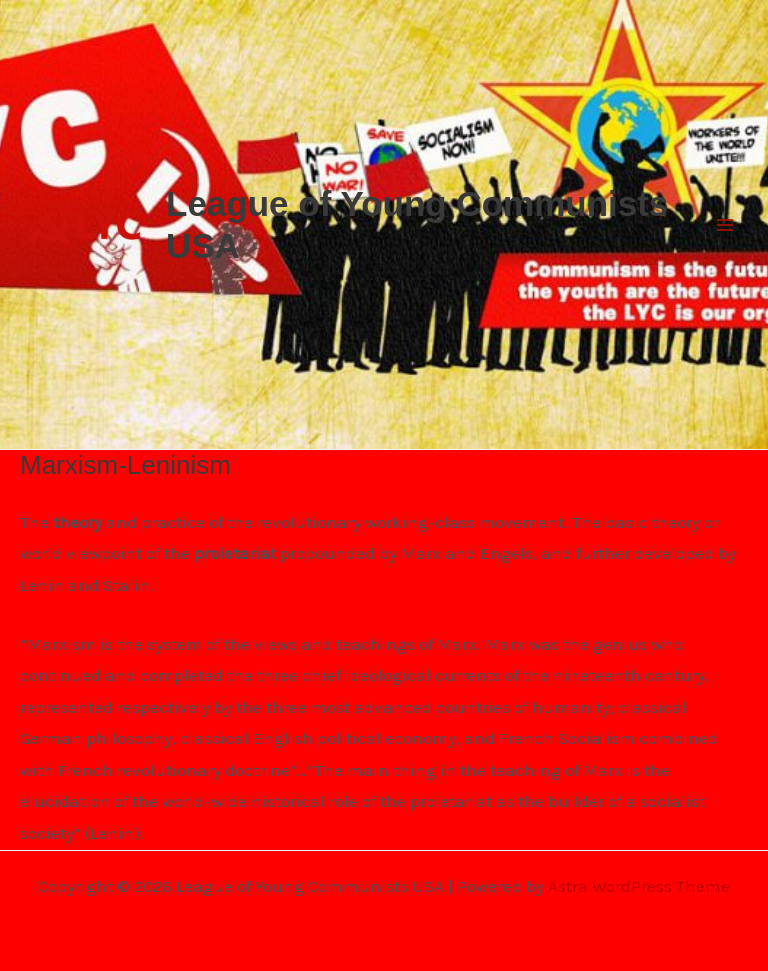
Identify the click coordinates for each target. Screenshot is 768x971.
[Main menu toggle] (726, 225)
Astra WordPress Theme (639, 886)
